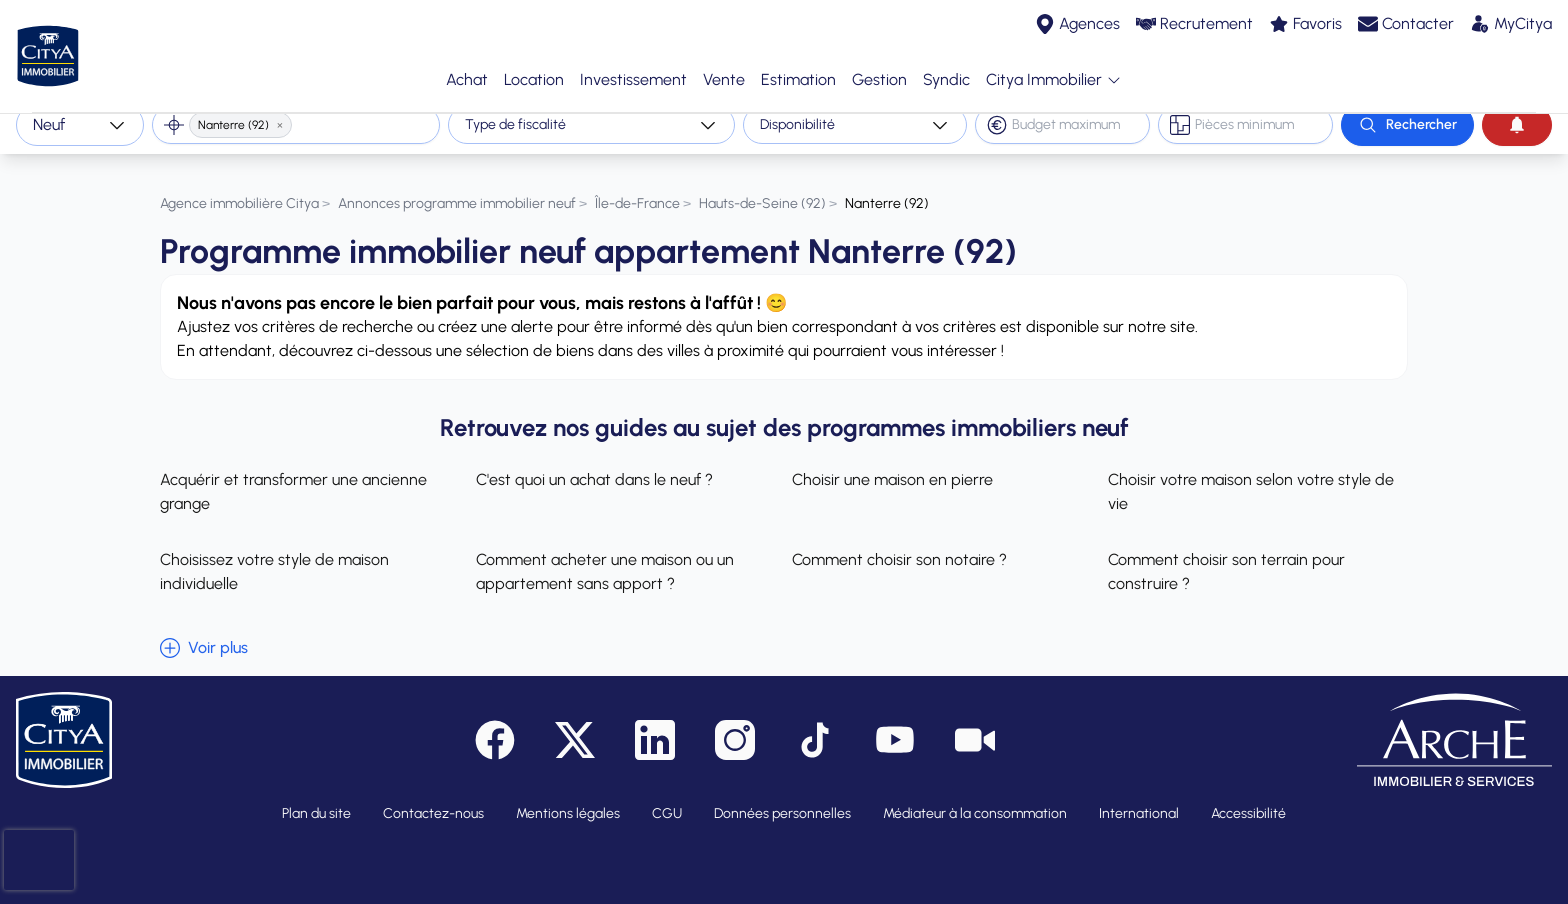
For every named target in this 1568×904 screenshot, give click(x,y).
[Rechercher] (1407, 125)
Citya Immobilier (1054, 72)
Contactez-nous (433, 797)
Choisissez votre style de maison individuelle (274, 555)
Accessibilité (1248, 797)
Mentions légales (568, 797)
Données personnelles (782, 797)
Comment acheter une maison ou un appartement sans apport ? (605, 555)
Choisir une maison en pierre (892, 463)
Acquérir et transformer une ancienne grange (293, 475)
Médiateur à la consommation (975, 797)
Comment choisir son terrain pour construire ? (1226, 555)
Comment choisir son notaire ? (899, 543)
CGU (667, 797)
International (1139, 797)
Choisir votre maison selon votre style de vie (1251, 475)
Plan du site (316, 797)
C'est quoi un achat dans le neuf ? (594, 463)
